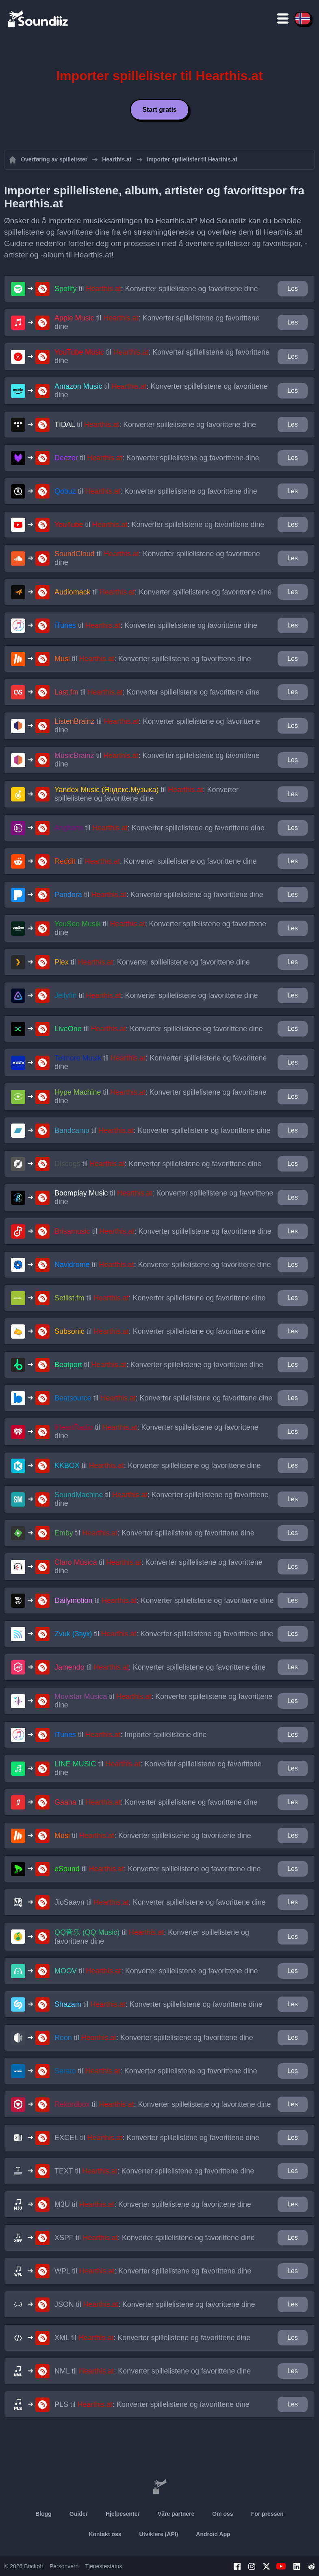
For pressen (267, 2514)
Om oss (222, 2514)
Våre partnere (176, 2514)
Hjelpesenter (123, 2514)
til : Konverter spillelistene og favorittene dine (156, 289)
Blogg (43, 2514)
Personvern (64, 2566)
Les (292, 288)
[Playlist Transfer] (38, 18)
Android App (213, 2534)
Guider (78, 2514)
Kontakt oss (105, 2534)
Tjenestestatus (103, 2566)
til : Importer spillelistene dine (130, 1735)
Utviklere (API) (158, 2534)
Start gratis (159, 109)
